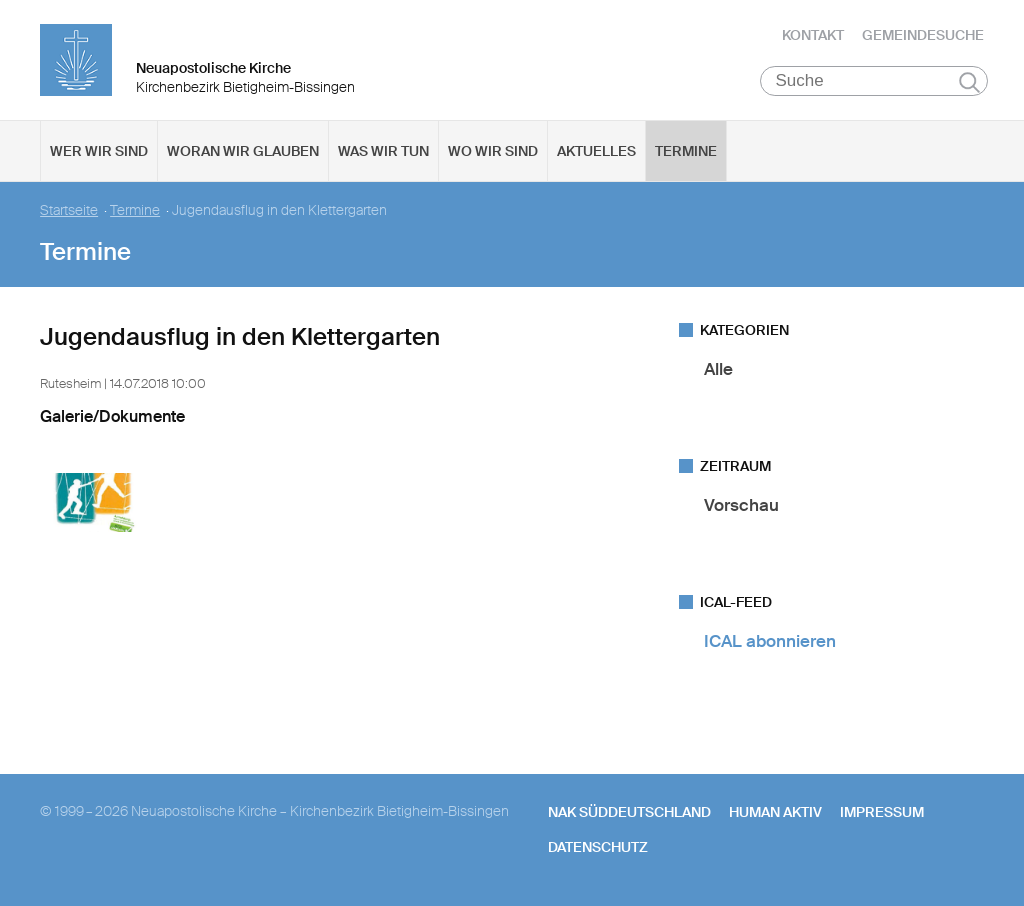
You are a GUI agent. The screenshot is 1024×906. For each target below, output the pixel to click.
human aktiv (775, 812)
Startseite (69, 210)
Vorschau (741, 505)
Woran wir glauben (243, 151)
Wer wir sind (99, 151)
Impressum (882, 812)
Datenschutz (598, 847)
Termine (686, 151)
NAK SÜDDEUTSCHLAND (629, 812)
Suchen (969, 82)
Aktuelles (596, 151)
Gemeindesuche (923, 35)
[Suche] (874, 81)
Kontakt (813, 35)
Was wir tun (383, 151)
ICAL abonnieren (770, 641)
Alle (718, 369)
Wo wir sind (493, 151)
